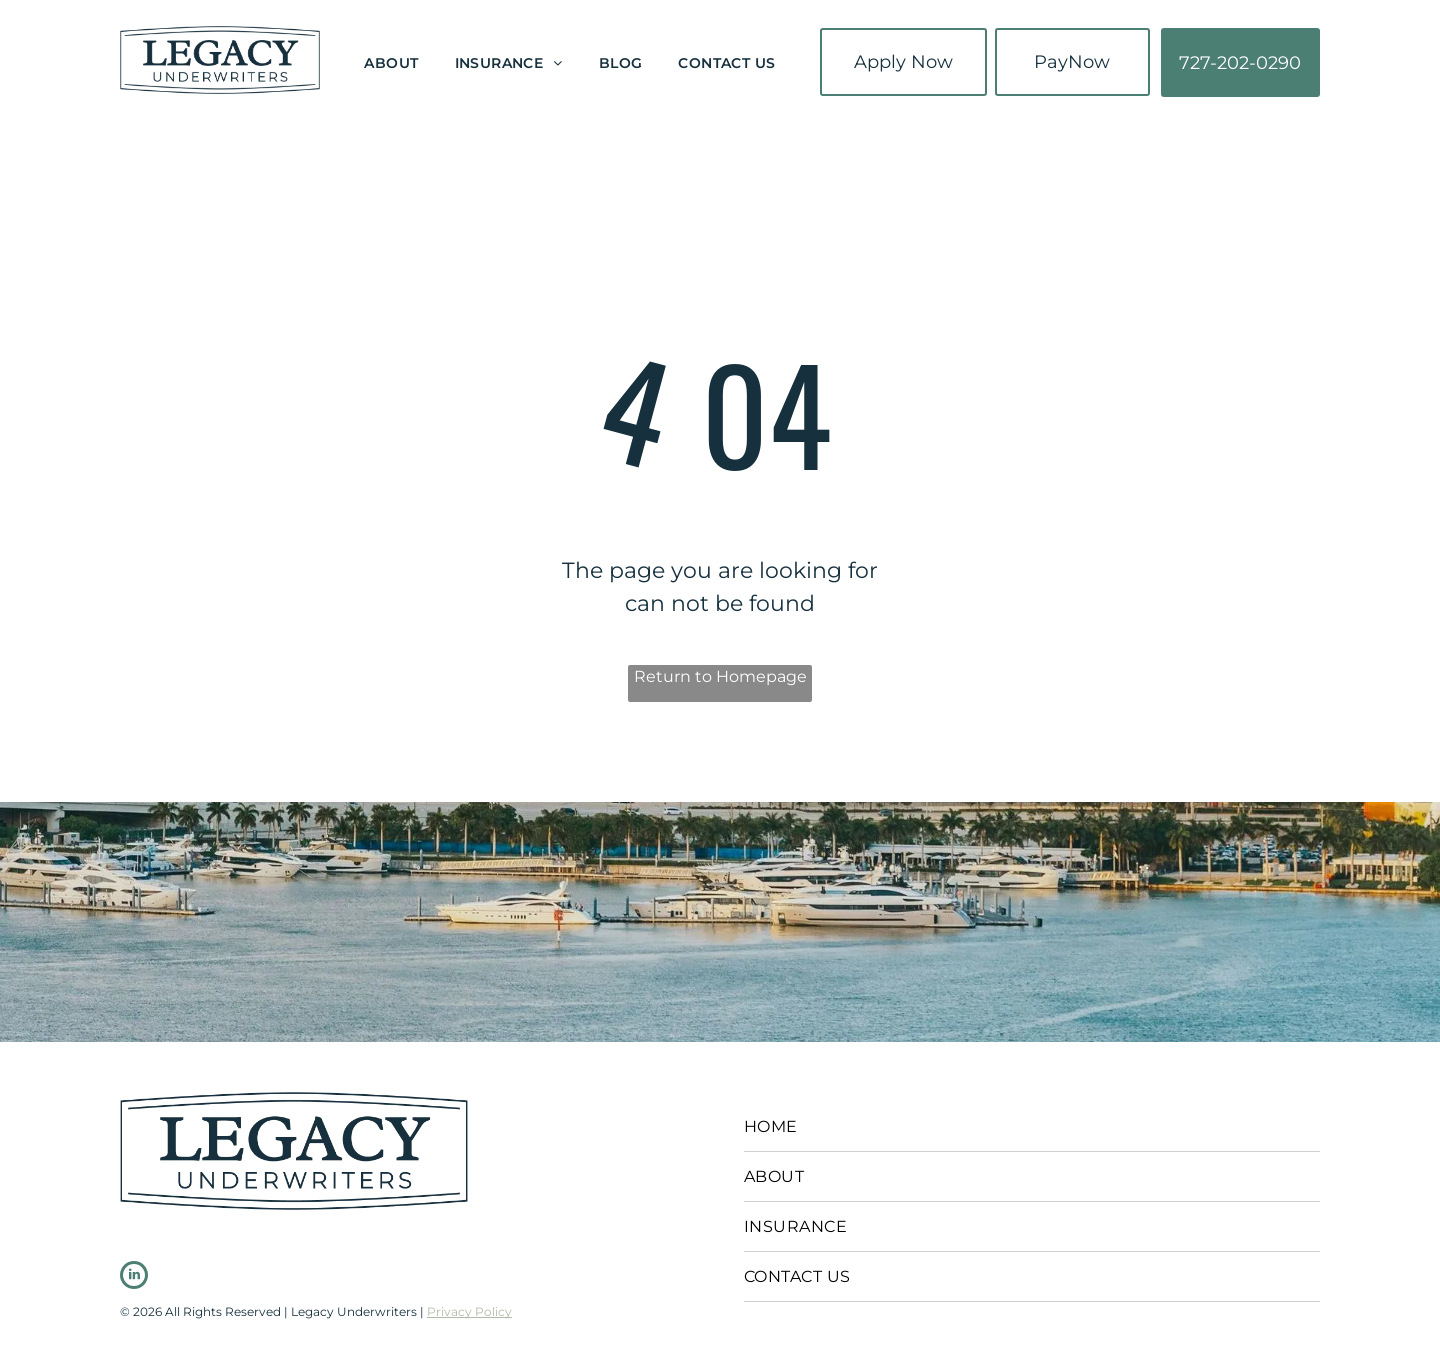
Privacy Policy (469, 1311)
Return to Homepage (720, 676)
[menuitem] (391, 64)
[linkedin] (134, 1277)
